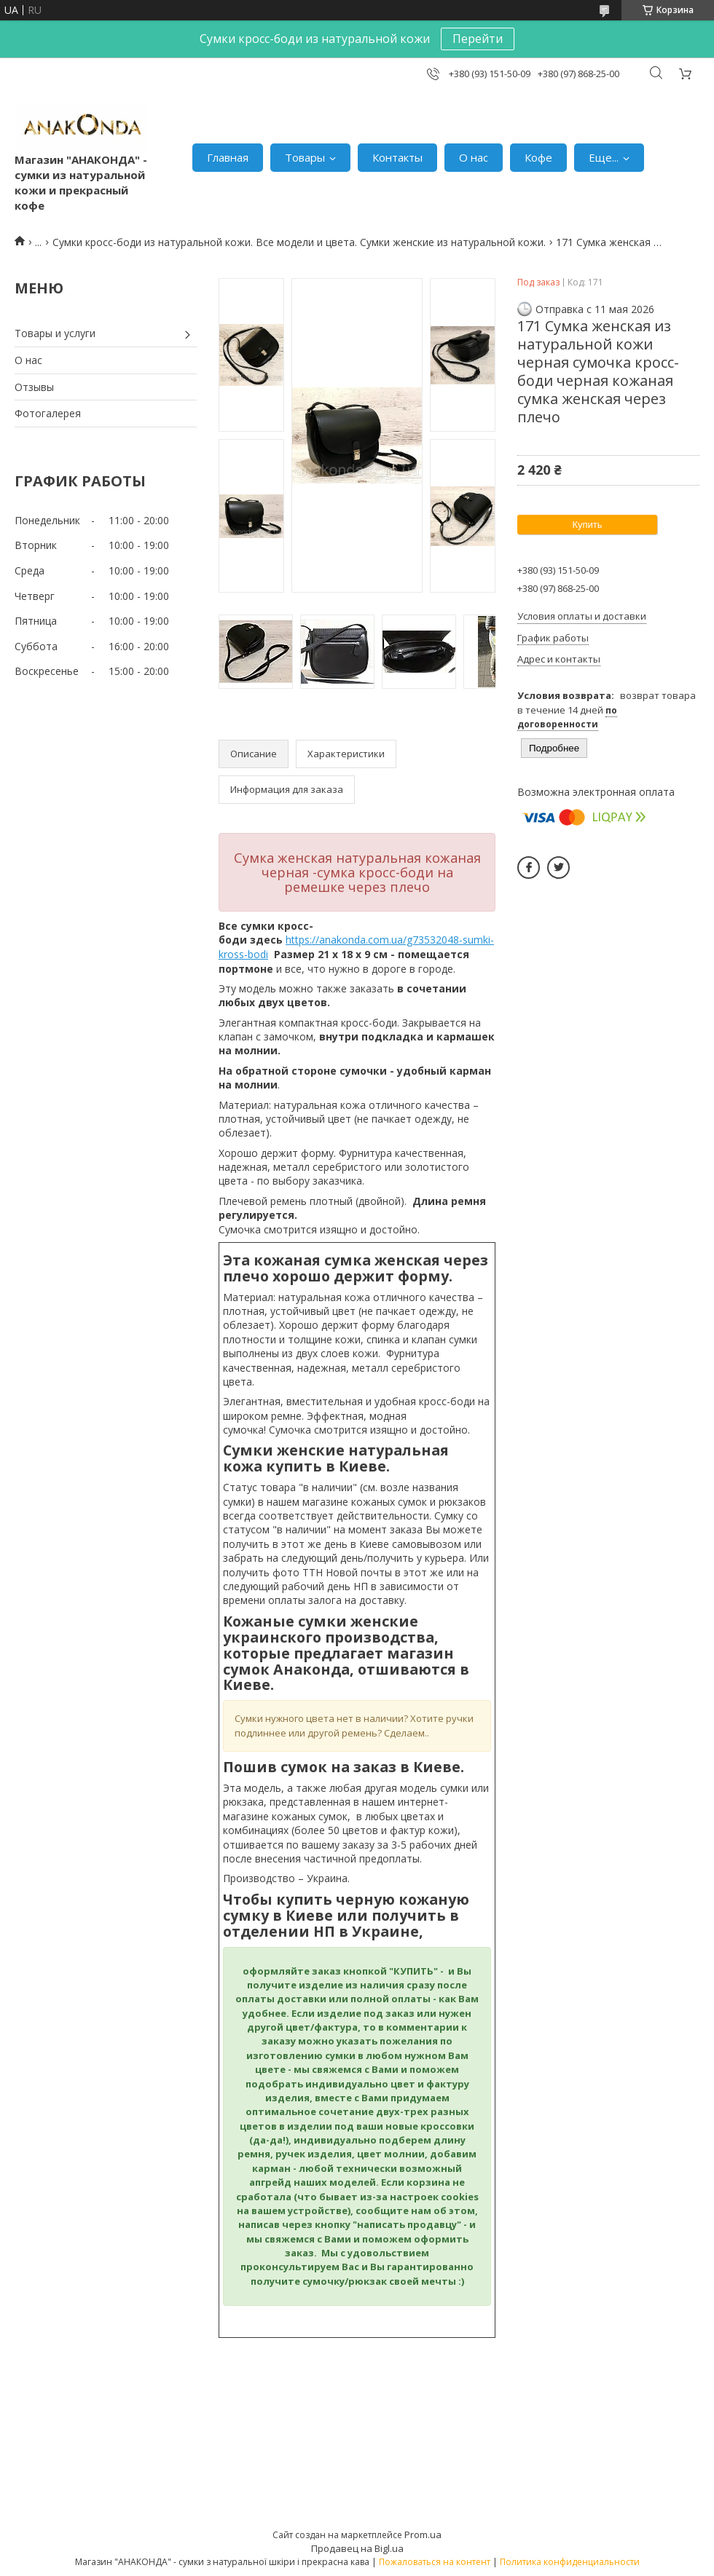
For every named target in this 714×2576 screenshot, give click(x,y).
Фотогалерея (48, 413)
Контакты (397, 157)
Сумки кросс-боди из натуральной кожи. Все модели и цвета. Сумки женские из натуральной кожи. (299, 242)
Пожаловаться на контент (434, 2562)
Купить (587, 524)
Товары (305, 157)
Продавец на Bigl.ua (357, 2548)
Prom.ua (423, 2534)
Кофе (538, 157)
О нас (473, 157)
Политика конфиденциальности (570, 2562)
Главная (227, 157)
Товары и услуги (55, 333)
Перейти (477, 39)
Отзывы (34, 387)
